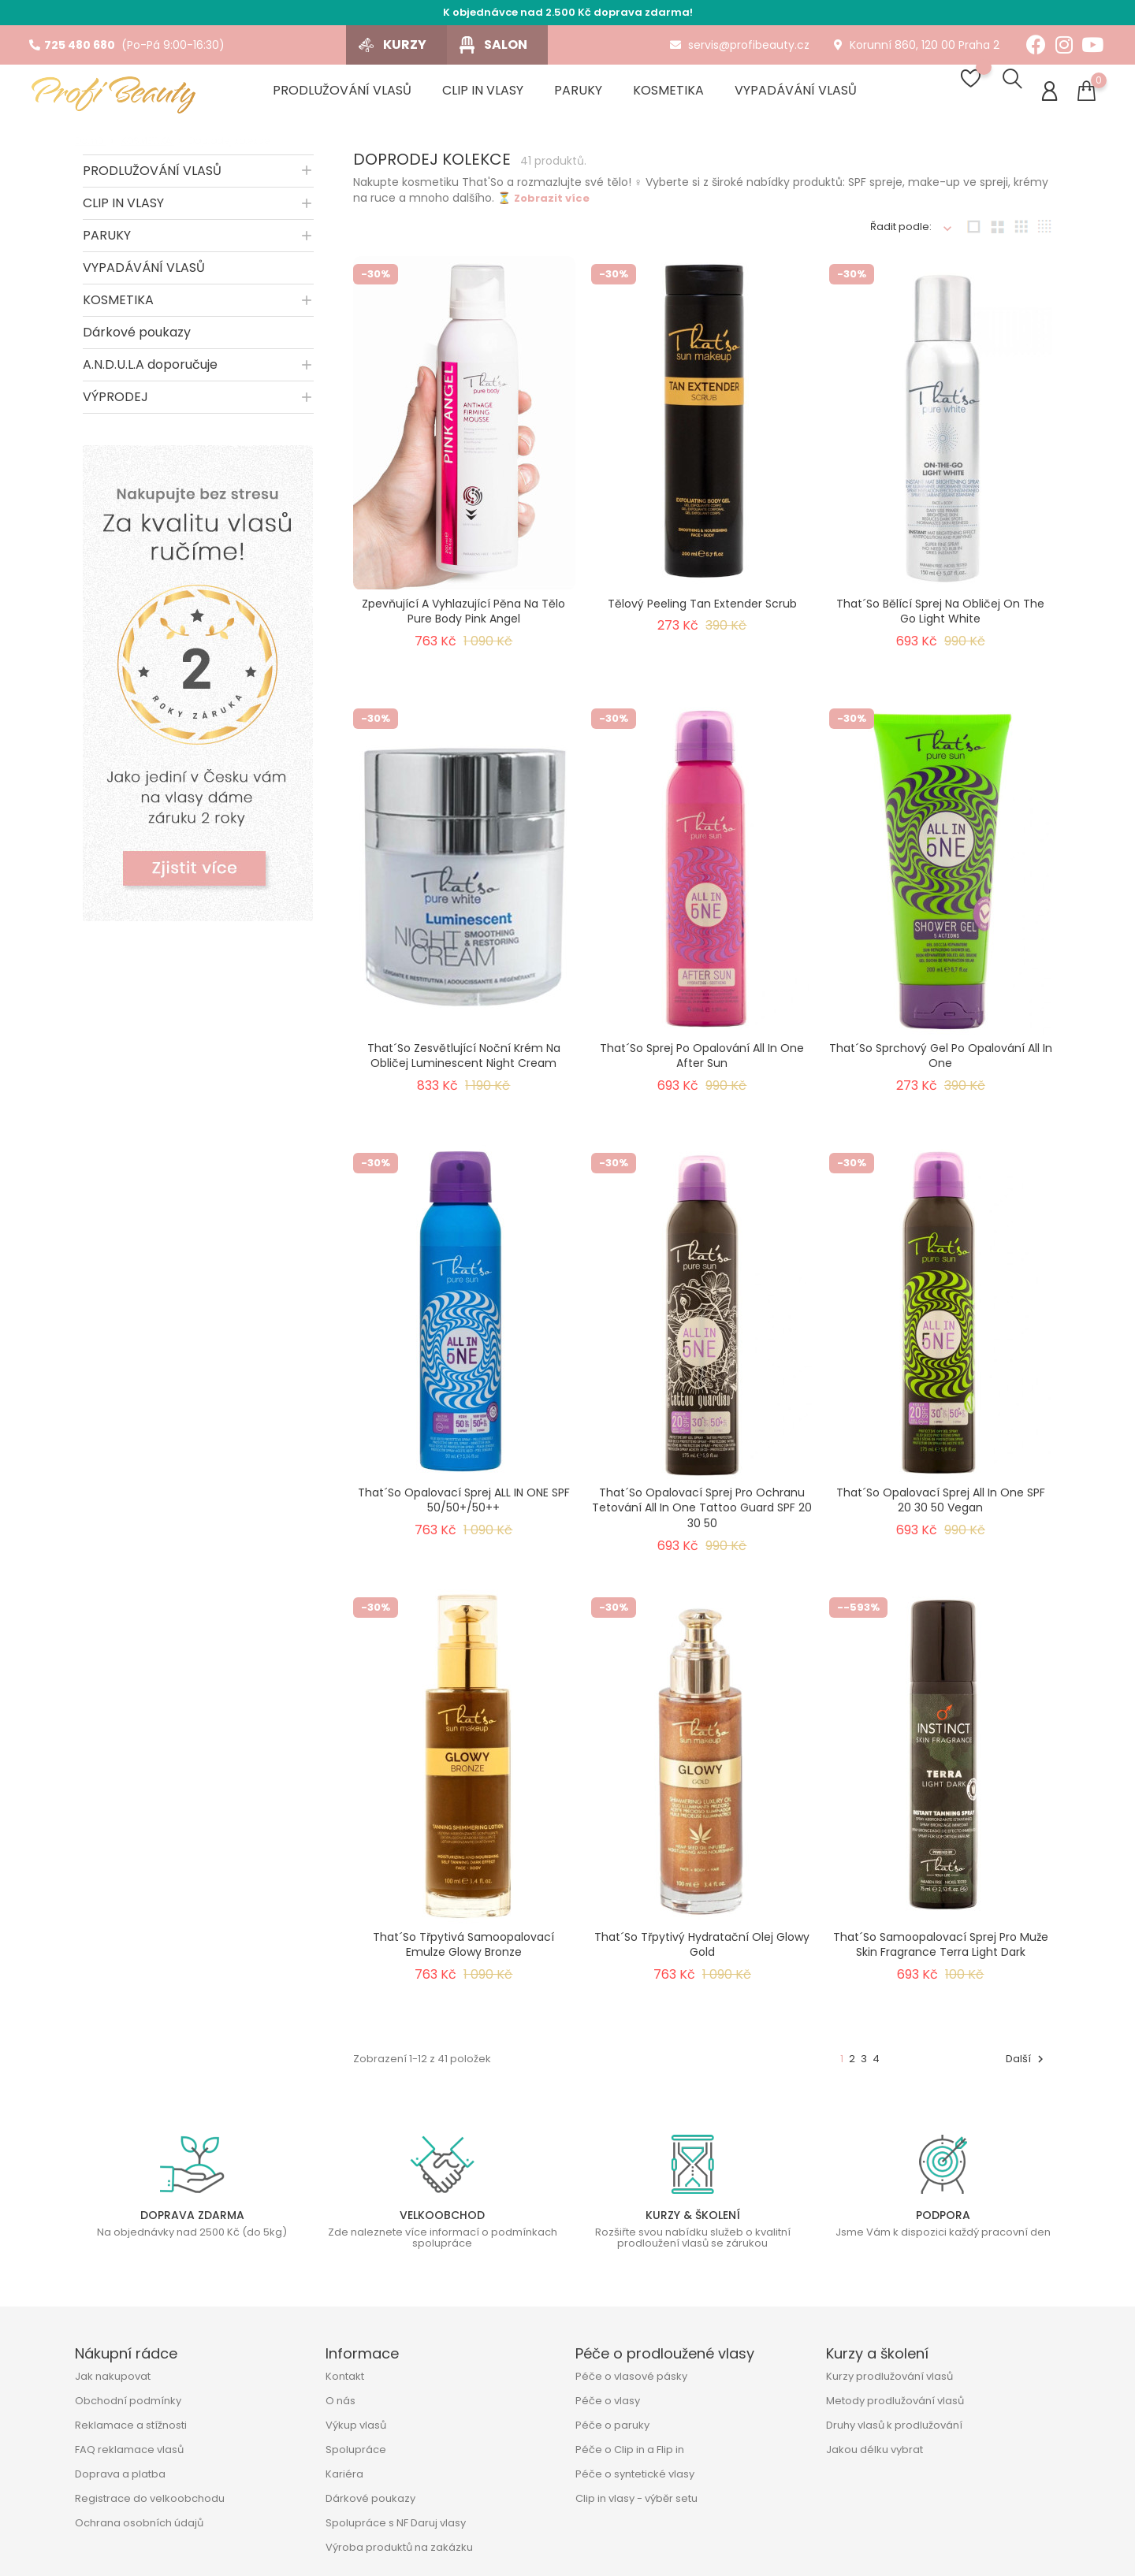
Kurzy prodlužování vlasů (889, 2376)
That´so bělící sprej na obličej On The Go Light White (940, 618)
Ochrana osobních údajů (139, 2522)
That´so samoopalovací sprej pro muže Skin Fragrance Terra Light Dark (940, 1951)
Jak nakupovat (113, 2376)
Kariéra (344, 2473)
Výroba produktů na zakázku (399, 2547)
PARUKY (107, 241)
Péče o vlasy (607, 2400)
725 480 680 (72, 45)
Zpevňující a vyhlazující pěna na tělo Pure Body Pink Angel (463, 618)
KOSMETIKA (118, 306)
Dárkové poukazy (137, 338)
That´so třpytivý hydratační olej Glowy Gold (701, 1951)
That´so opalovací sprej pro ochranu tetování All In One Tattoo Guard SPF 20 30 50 (702, 1514)
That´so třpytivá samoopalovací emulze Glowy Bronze (463, 1951)
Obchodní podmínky (128, 2400)
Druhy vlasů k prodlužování (894, 2425)
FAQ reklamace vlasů (129, 2449)
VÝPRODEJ (115, 403)
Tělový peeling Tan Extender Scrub (702, 610)
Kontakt (345, 2376)
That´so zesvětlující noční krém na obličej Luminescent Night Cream (463, 1062)
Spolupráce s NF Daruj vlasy (396, 2522)
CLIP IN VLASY (123, 209)
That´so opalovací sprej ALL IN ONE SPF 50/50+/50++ (464, 1506)
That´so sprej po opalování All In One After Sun (702, 1062)
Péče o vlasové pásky (631, 2376)
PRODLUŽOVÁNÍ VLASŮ (152, 177)
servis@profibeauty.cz (739, 45)
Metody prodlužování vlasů (895, 2400)
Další (1027, 2064)
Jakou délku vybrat (874, 2449)
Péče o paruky (612, 2425)
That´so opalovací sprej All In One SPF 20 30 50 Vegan (940, 1506)
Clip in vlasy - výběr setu (636, 2498)
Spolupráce (356, 2449)
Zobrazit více (552, 204)
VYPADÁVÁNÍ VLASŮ (144, 274)
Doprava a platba (120, 2473)
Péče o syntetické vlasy (634, 2473)
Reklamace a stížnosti (131, 2425)
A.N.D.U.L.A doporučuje (150, 371)
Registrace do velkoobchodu (150, 2498)
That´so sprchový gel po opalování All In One (940, 1062)
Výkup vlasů (356, 2425)
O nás (340, 2400)
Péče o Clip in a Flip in (629, 2449)
